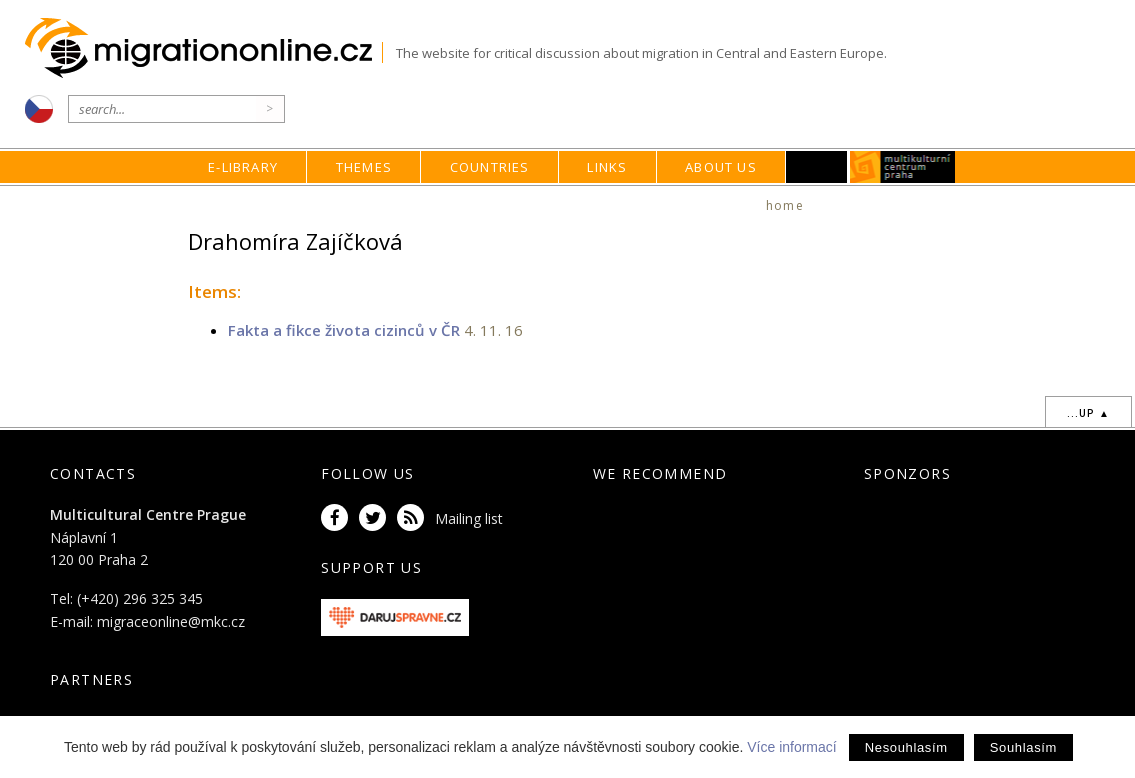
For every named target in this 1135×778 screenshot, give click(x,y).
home (785, 205)
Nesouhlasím (906, 747)
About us (721, 167)
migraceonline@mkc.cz (171, 621)
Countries (490, 167)
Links (607, 167)
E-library (243, 167)
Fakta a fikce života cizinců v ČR (344, 330)
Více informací (791, 747)
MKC (902, 167)
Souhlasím (1023, 747)
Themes (364, 167)
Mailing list (469, 518)
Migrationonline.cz (203, 48)
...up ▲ (1088, 413)
